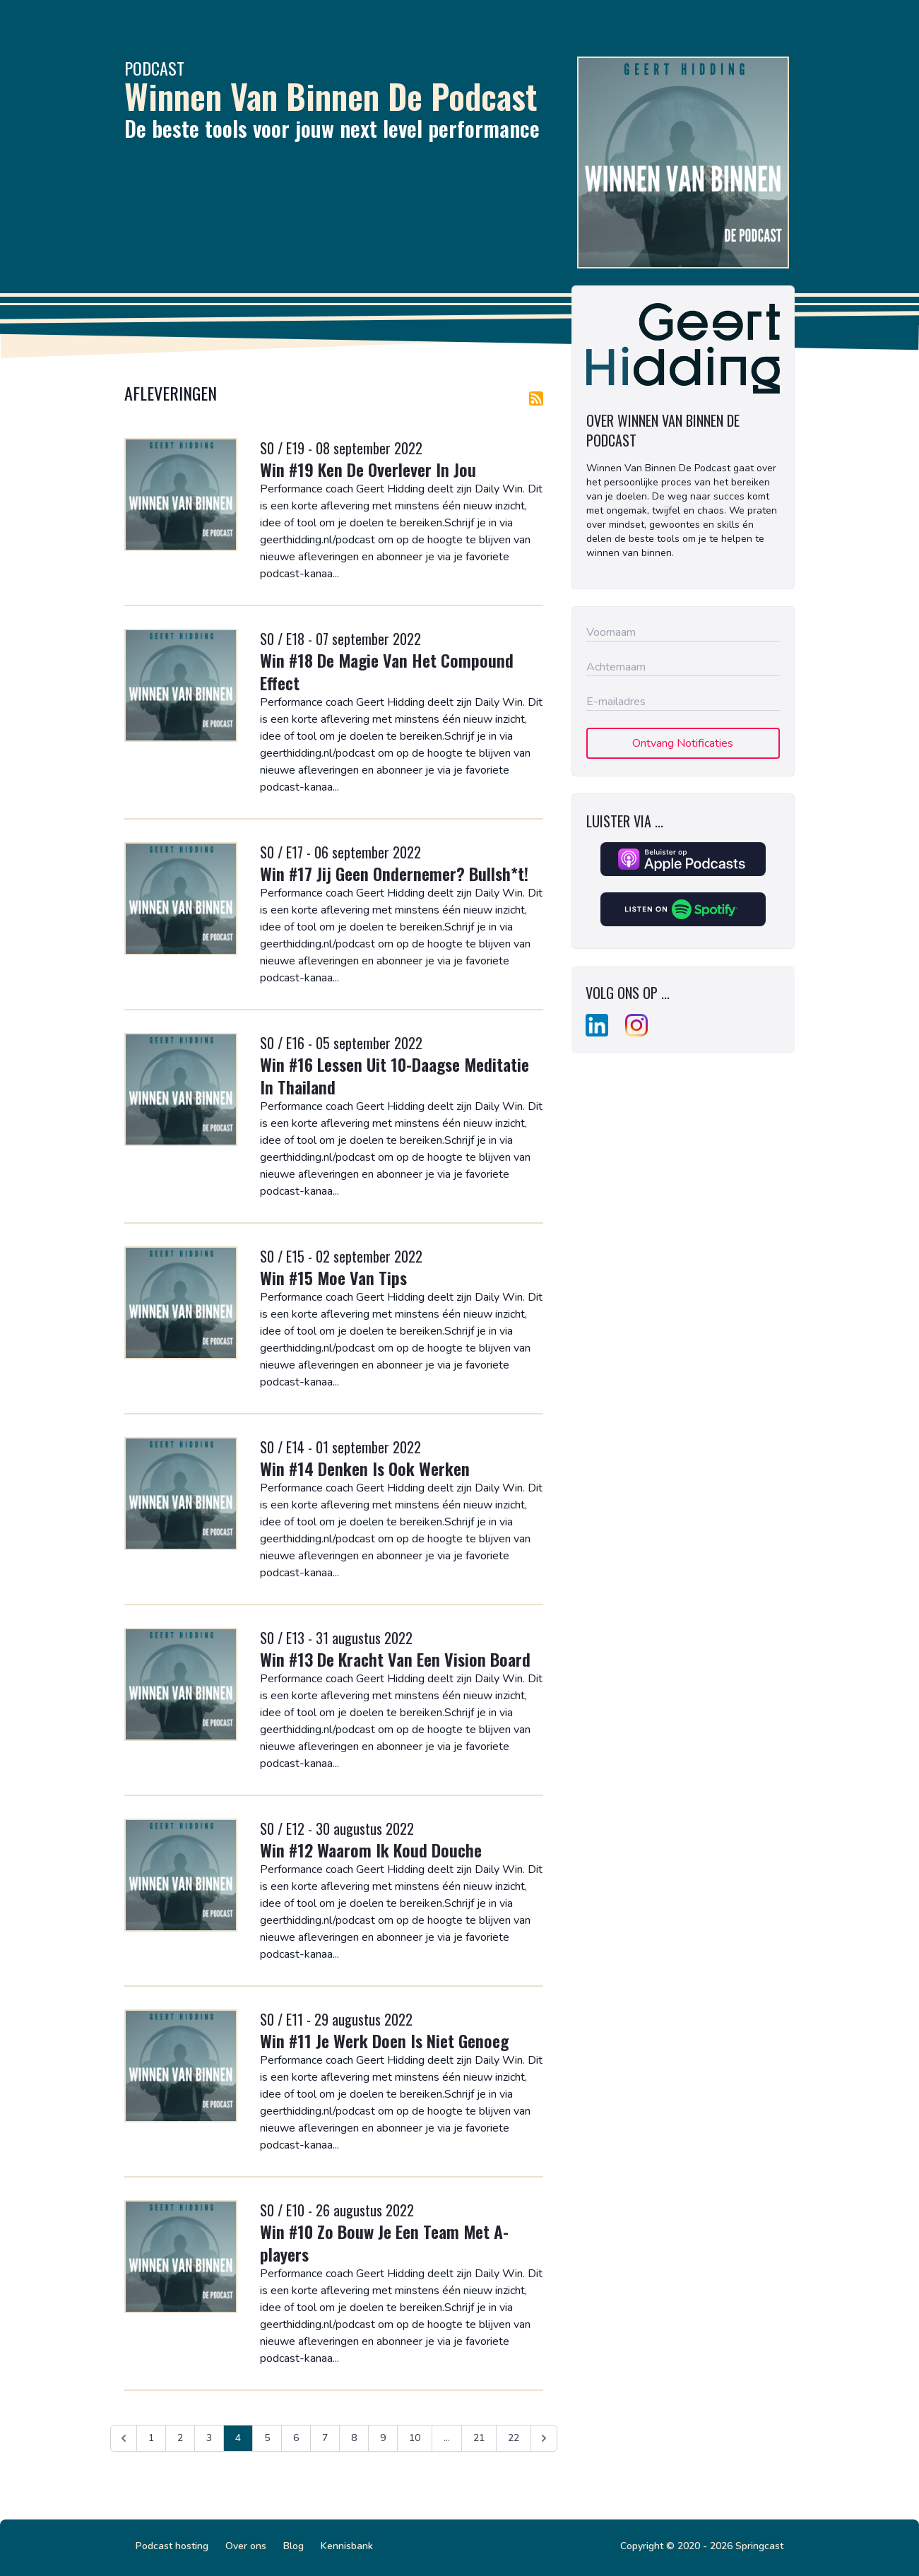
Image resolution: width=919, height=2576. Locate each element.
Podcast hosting (172, 2546)
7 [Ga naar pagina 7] (325, 2438)
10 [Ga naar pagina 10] (414, 2438)
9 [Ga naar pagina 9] (383, 2438)
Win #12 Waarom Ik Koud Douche (371, 1849)
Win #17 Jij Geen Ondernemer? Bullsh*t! (394, 873)
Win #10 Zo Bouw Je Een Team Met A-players (384, 2242)
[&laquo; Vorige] (123, 2438)
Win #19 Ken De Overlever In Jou (368, 469)
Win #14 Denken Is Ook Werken (365, 1468)
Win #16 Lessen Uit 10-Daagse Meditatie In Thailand (394, 1075)
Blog (293, 2546)
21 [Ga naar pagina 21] (479, 2438)
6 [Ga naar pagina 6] (296, 2438)
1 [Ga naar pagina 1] (151, 2438)
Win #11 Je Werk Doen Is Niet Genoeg (384, 2040)
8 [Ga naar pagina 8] (354, 2438)
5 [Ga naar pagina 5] (267, 2438)
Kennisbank (347, 2546)
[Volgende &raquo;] (543, 2438)
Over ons (245, 2546)
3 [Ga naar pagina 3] (209, 2438)
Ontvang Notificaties (682, 743)
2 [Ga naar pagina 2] (180, 2438)
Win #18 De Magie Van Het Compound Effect (387, 671)
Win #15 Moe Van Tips (333, 1277)
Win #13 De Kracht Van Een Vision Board (395, 1659)
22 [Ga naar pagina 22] (513, 2438)
